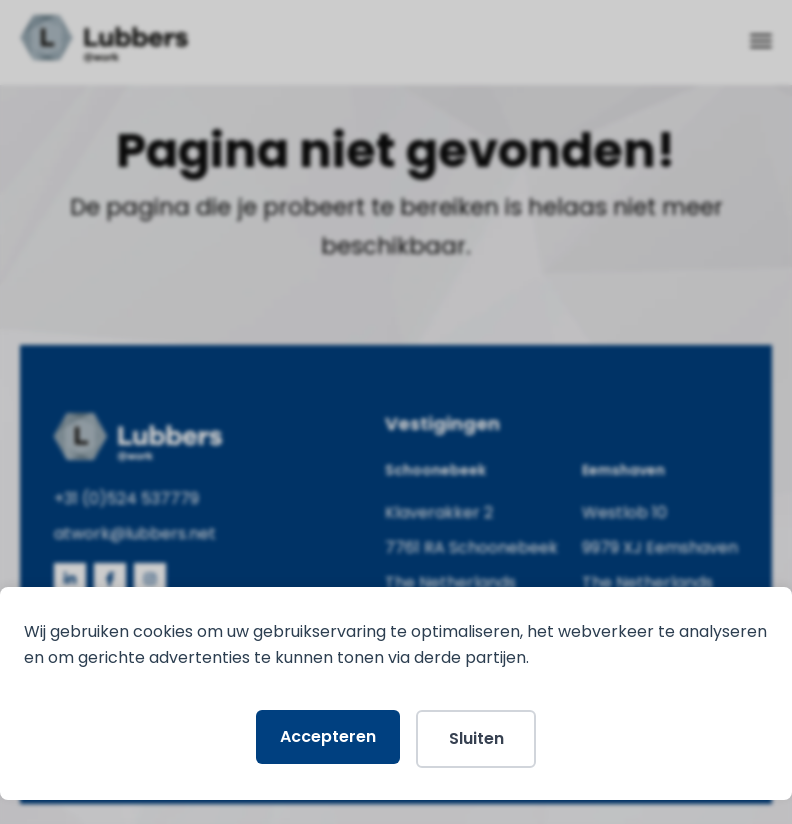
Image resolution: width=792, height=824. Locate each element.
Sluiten (476, 738)
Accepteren (328, 736)
